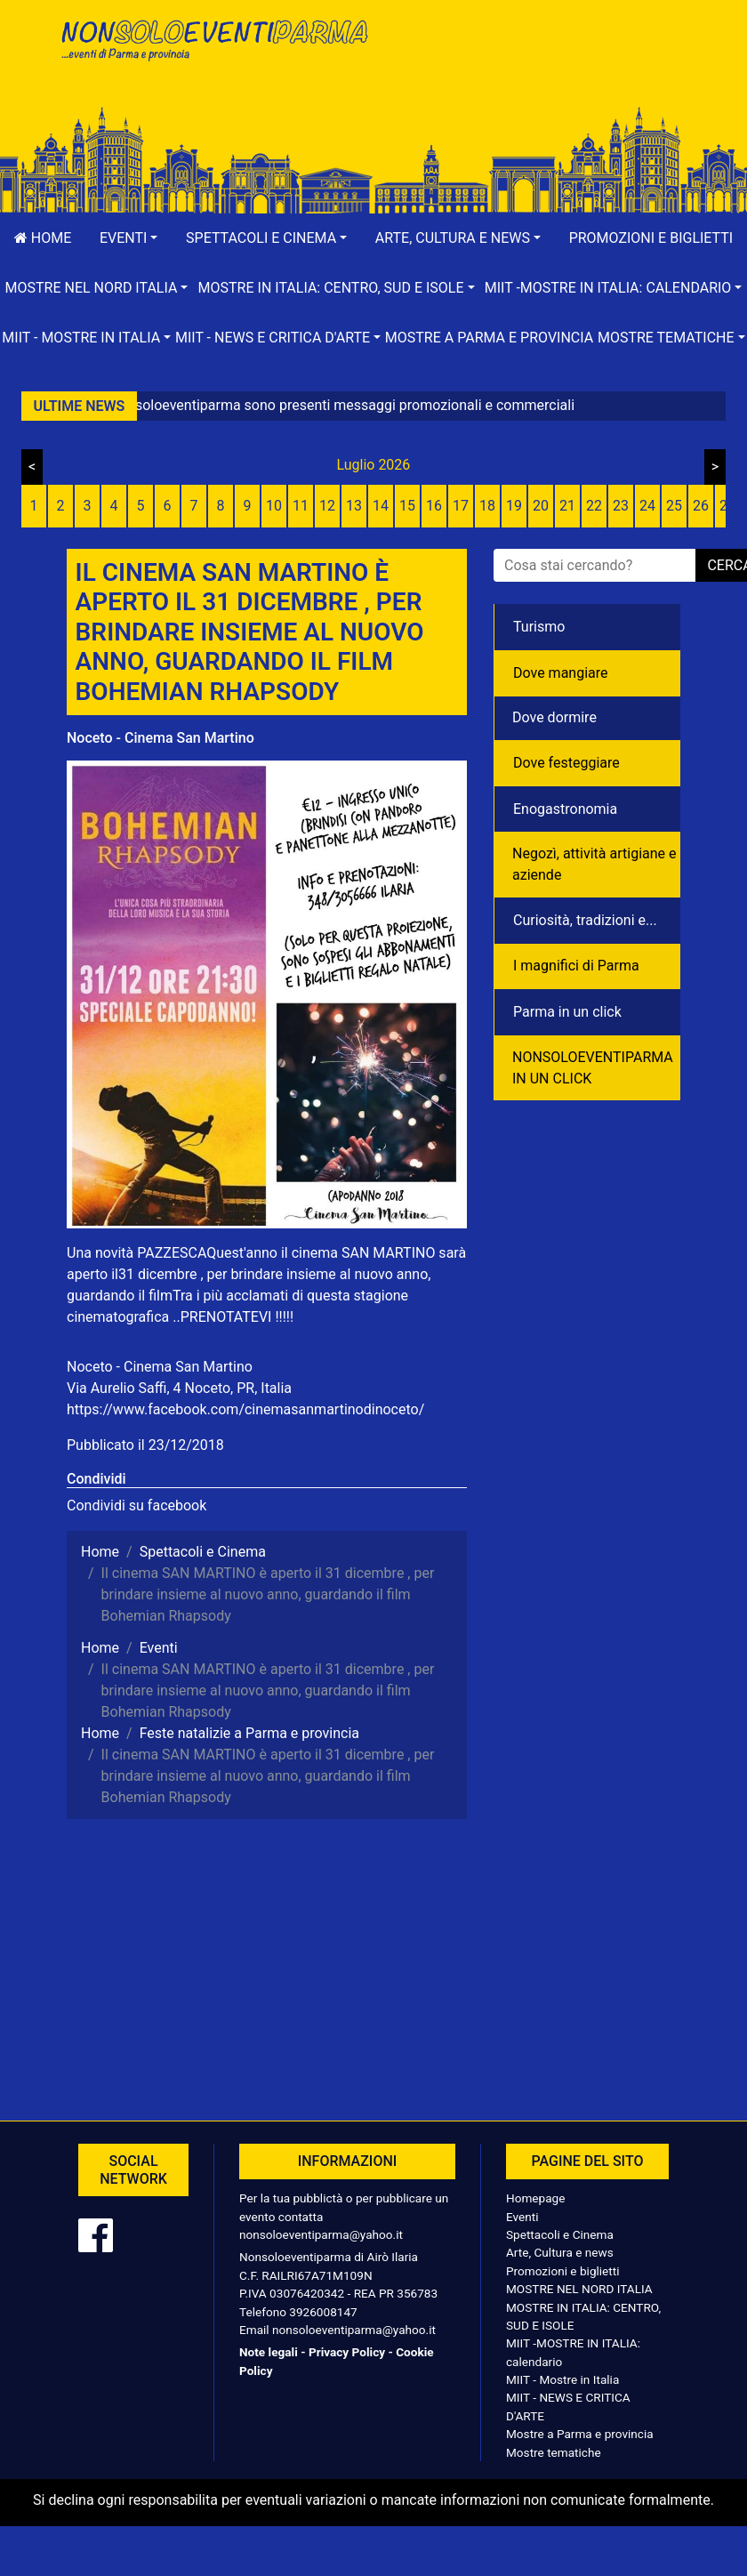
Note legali (268, 2352)
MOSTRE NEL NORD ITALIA (579, 2289)
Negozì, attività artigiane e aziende (594, 864)
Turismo (539, 626)
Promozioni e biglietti (651, 237)
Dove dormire (554, 717)
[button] (128, 238)
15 (407, 505)
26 (701, 505)
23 (621, 505)
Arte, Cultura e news (560, 2252)
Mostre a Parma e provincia (489, 337)
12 (327, 505)
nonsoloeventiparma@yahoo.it (321, 2234)
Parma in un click (567, 1011)
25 (674, 505)
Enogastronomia (565, 809)
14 (381, 505)
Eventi (522, 2217)
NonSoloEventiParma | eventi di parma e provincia (213, 51)
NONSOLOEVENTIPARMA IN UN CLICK (592, 1068)
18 (487, 505)
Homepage (535, 2198)
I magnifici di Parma (576, 965)
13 (354, 505)
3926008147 (323, 2312)
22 (594, 505)
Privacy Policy (347, 2352)
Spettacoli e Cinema (560, 2234)
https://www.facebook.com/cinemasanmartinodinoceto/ (245, 1409)
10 (274, 505)
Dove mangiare (560, 672)
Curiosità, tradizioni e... (585, 920)
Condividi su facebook (136, 1505)
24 (647, 505)
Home (42, 237)
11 (301, 505)
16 (434, 505)
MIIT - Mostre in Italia (562, 2379)
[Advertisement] (533, 72)
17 (461, 505)
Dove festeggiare (566, 762)
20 (541, 505)
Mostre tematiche (553, 2452)
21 (567, 505)
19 (514, 505)
